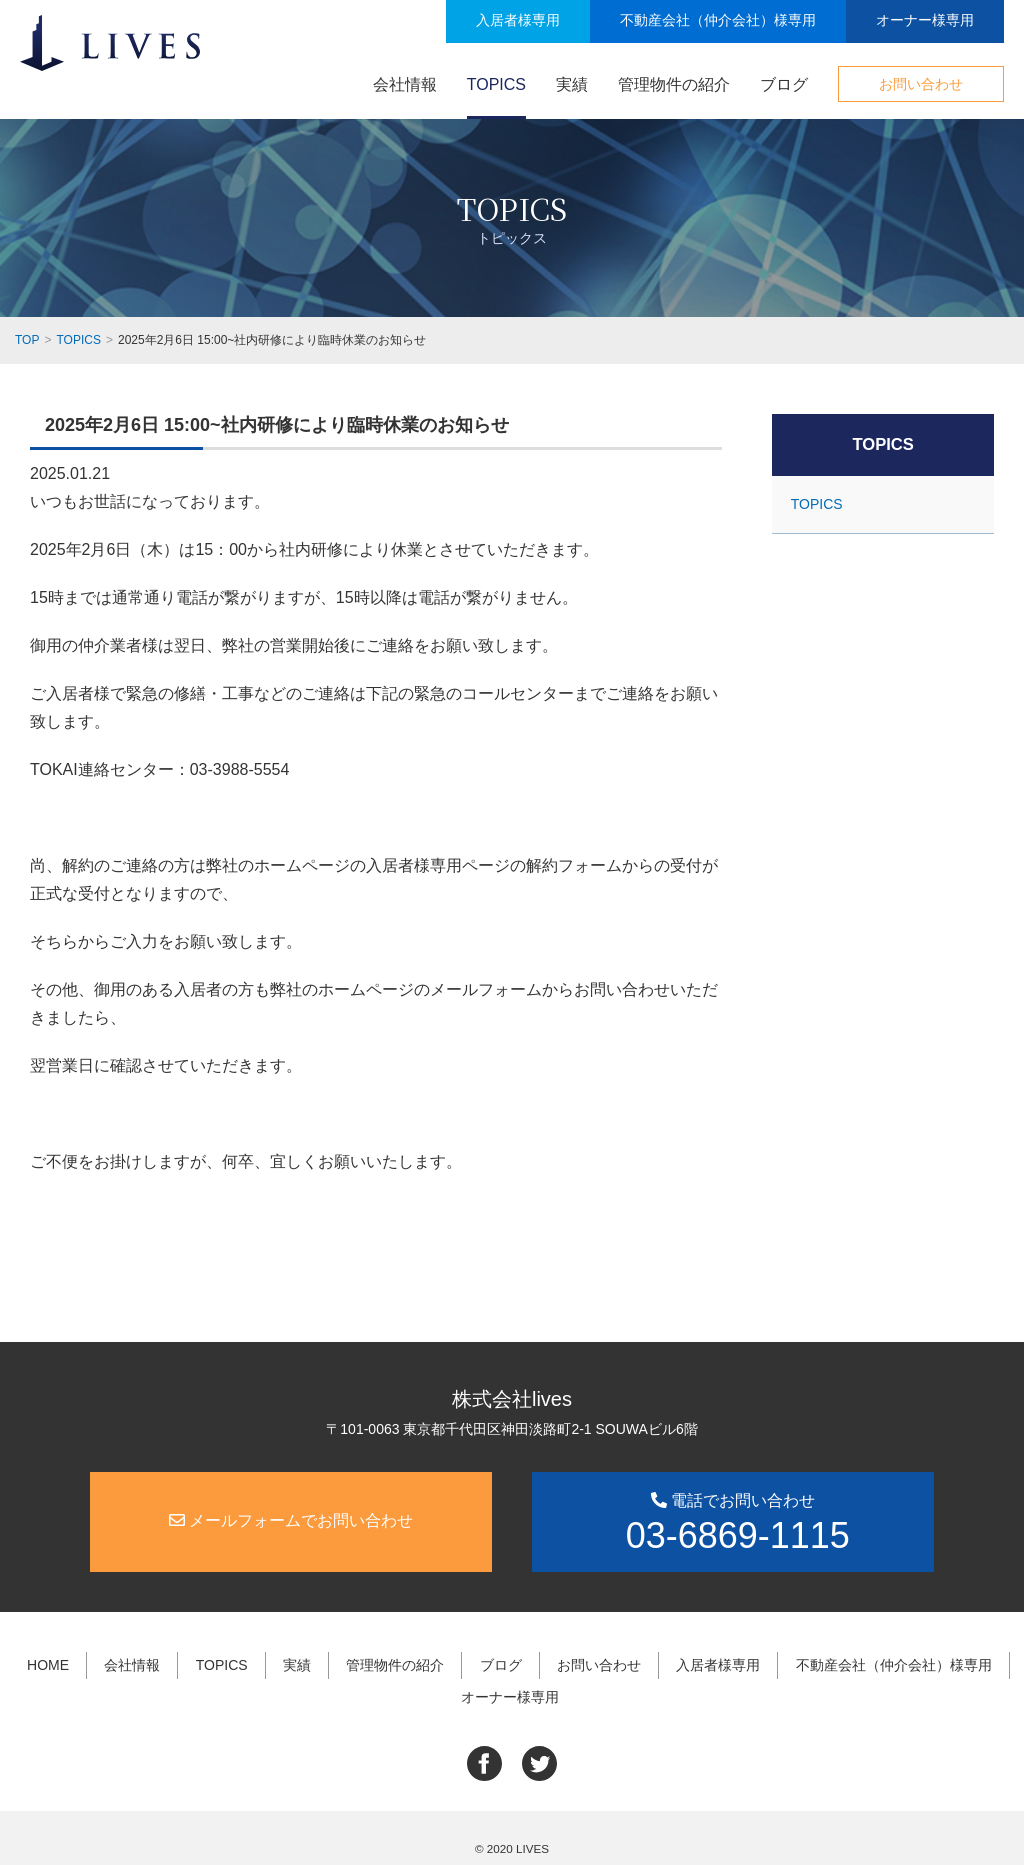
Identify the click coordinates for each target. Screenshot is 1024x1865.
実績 (572, 84)
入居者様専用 (518, 20)
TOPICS (496, 84)
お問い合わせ (921, 84)
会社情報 (405, 84)
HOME (58, 1661)
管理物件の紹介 (674, 84)
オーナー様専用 (925, 20)
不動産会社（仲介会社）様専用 (718, 20)
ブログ (784, 84)
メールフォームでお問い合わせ (291, 1519)
